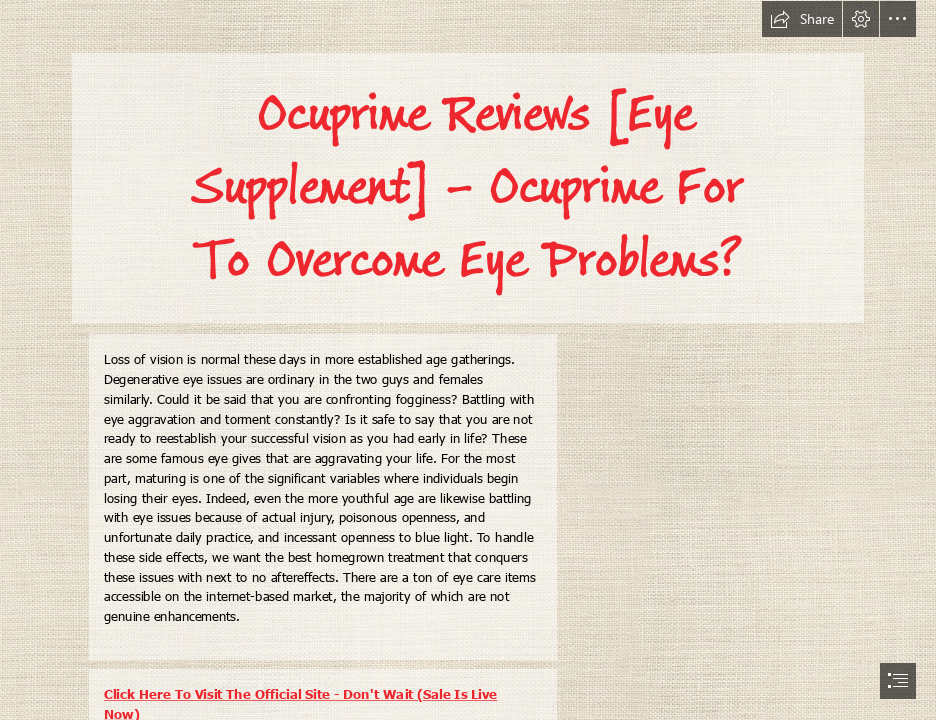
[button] (802, 19)
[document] (468, 360)
